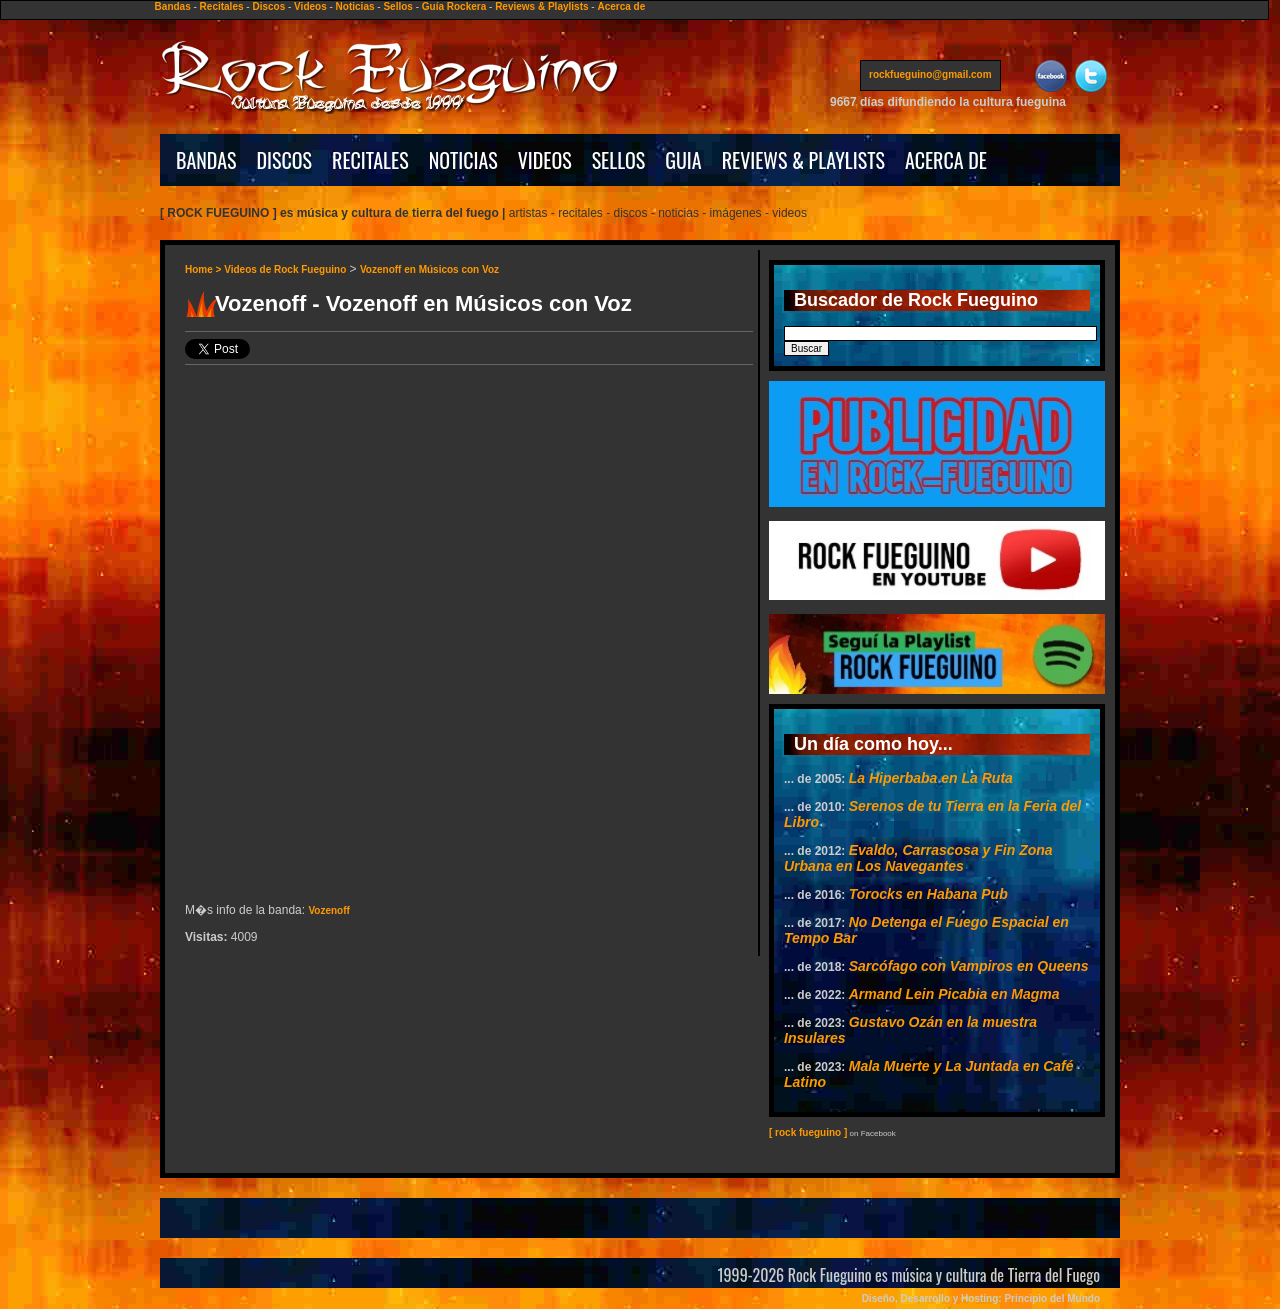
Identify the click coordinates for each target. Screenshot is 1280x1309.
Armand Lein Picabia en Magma (954, 994)
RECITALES (370, 160)
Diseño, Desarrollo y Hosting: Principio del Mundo (981, 1298)
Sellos (397, 6)
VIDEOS (545, 160)
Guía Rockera (454, 6)
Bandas (173, 6)
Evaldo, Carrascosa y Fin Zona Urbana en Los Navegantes (918, 858)
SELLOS (619, 160)
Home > (204, 269)
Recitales (222, 6)
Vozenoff (328, 910)
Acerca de (621, 6)
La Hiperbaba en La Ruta (931, 778)
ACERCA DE (946, 160)
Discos (268, 6)
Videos (310, 6)
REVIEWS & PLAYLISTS (803, 160)
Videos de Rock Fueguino (285, 269)
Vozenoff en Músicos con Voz (429, 269)
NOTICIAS (463, 160)
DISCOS (285, 160)
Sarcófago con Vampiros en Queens (969, 966)
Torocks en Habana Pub (928, 894)
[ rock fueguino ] (808, 1132)
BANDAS (206, 160)
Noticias (355, 6)
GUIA (683, 160)
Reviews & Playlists (541, 6)
